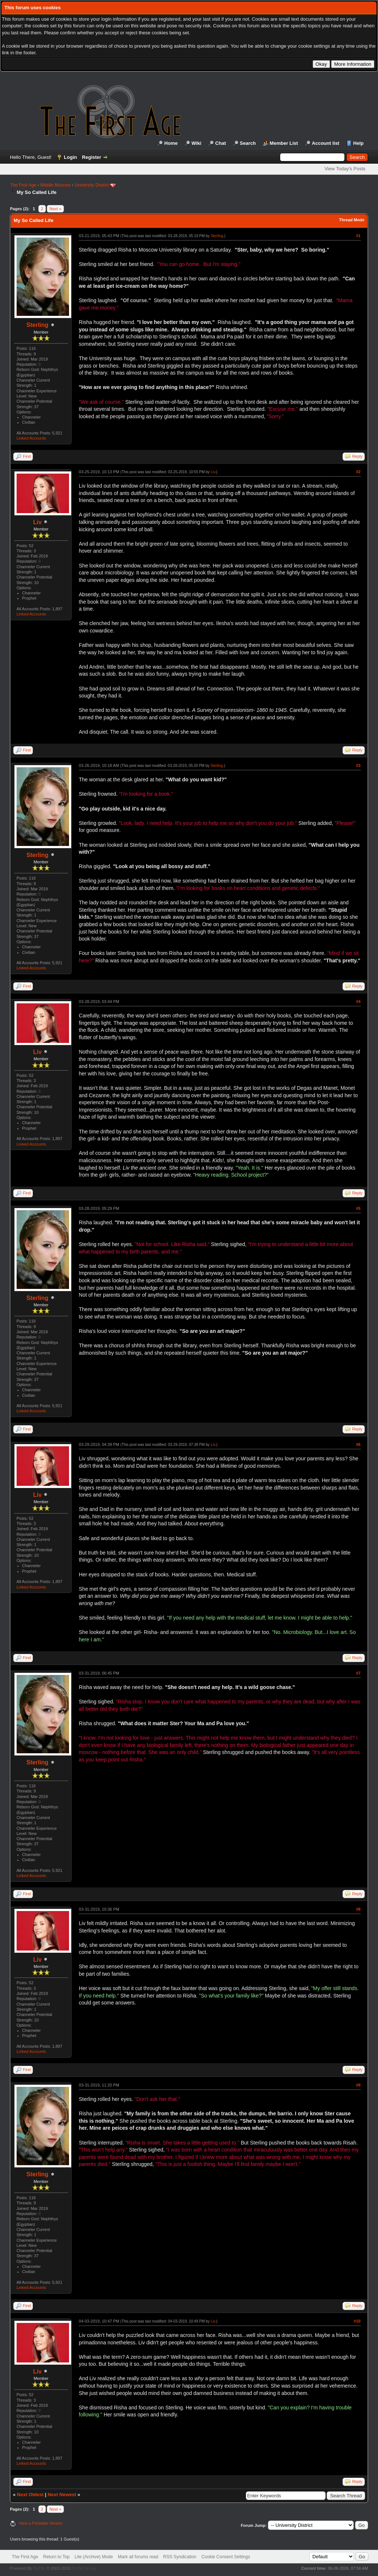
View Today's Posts (344, 168)
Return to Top (56, 2556)
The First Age (23, 185)
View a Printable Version (41, 2523)
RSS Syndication (179, 2556)
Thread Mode (351, 220)
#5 (358, 1208)
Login (70, 157)
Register (91, 157)
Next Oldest (30, 2494)
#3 (358, 765)
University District (92, 185)
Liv (37, 522)
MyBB (38, 2568)
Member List (284, 143)
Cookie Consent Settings (225, 2556)
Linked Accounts (31, 438)
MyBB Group (83, 2568)
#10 (357, 2321)
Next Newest (62, 2494)
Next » (55, 209)
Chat (220, 143)
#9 (358, 2085)
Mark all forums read (138, 2556)
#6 (358, 1444)
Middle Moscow (55, 185)
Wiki (197, 143)
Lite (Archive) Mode (94, 2556)
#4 (358, 1001)
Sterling (38, 325)
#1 (358, 235)
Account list (325, 143)
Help (358, 143)
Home (171, 143)
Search (248, 143)
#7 (358, 1673)
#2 (358, 472)
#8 (358, 1909)
